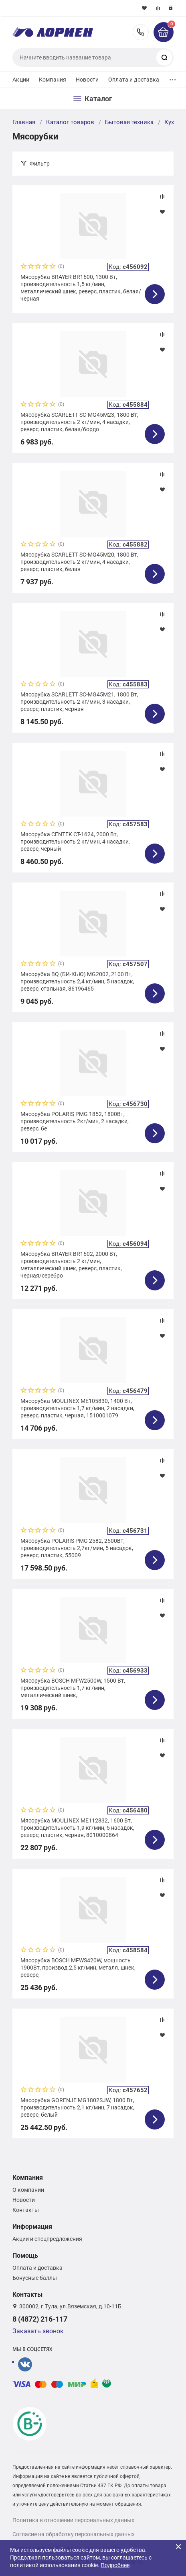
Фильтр (40, 163)
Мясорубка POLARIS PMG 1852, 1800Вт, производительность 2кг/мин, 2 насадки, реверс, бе (74, 1121)
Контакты (25, 2210)
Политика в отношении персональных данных (73, 2520)
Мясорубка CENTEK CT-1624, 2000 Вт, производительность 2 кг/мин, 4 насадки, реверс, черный (75, 841)
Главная (23, 122)
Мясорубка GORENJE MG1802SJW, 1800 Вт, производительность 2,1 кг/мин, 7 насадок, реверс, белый (77, 2107)
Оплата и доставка (133, 79)
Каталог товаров (70, 122)
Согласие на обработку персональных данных (73, 2534)
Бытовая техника (129, 122)
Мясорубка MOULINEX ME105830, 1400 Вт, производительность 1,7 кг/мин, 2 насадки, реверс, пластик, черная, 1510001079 (77, 1408)
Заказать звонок (38, 2331)
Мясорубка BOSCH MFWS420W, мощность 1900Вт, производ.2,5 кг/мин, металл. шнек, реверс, (77, 1967)
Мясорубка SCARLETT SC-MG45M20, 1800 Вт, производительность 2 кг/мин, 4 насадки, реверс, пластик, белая (79, 561)
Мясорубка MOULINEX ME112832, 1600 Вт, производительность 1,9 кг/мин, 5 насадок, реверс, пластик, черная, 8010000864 (77, 1827)
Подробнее (115, 2565)
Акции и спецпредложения (47, 2239)
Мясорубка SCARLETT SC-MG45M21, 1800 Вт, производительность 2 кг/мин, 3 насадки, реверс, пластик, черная (79, 701)
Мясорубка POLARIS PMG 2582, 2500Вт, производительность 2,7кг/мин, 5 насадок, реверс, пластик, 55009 (76, 1548)
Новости (87, 79)
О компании (28, 2190)
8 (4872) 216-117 (141, 32)
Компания (52, 79)
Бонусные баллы (34, 2278)
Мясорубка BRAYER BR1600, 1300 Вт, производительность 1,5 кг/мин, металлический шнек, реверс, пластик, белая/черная (80, 288)
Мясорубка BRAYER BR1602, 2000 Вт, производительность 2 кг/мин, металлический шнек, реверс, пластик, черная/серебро (71, 1265)
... (172, 77)
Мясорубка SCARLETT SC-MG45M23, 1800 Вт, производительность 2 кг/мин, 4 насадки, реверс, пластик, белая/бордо (79, 422)
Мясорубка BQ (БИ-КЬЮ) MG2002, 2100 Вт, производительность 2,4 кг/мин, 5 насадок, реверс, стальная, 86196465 (77, 981)
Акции (20, 79)
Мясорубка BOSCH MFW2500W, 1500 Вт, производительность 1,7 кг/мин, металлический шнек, (72, 1687)
